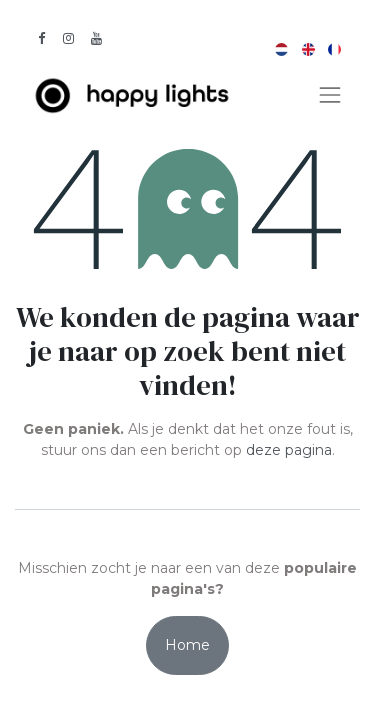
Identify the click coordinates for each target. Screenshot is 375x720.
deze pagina (289, 450)
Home (187, 645)
